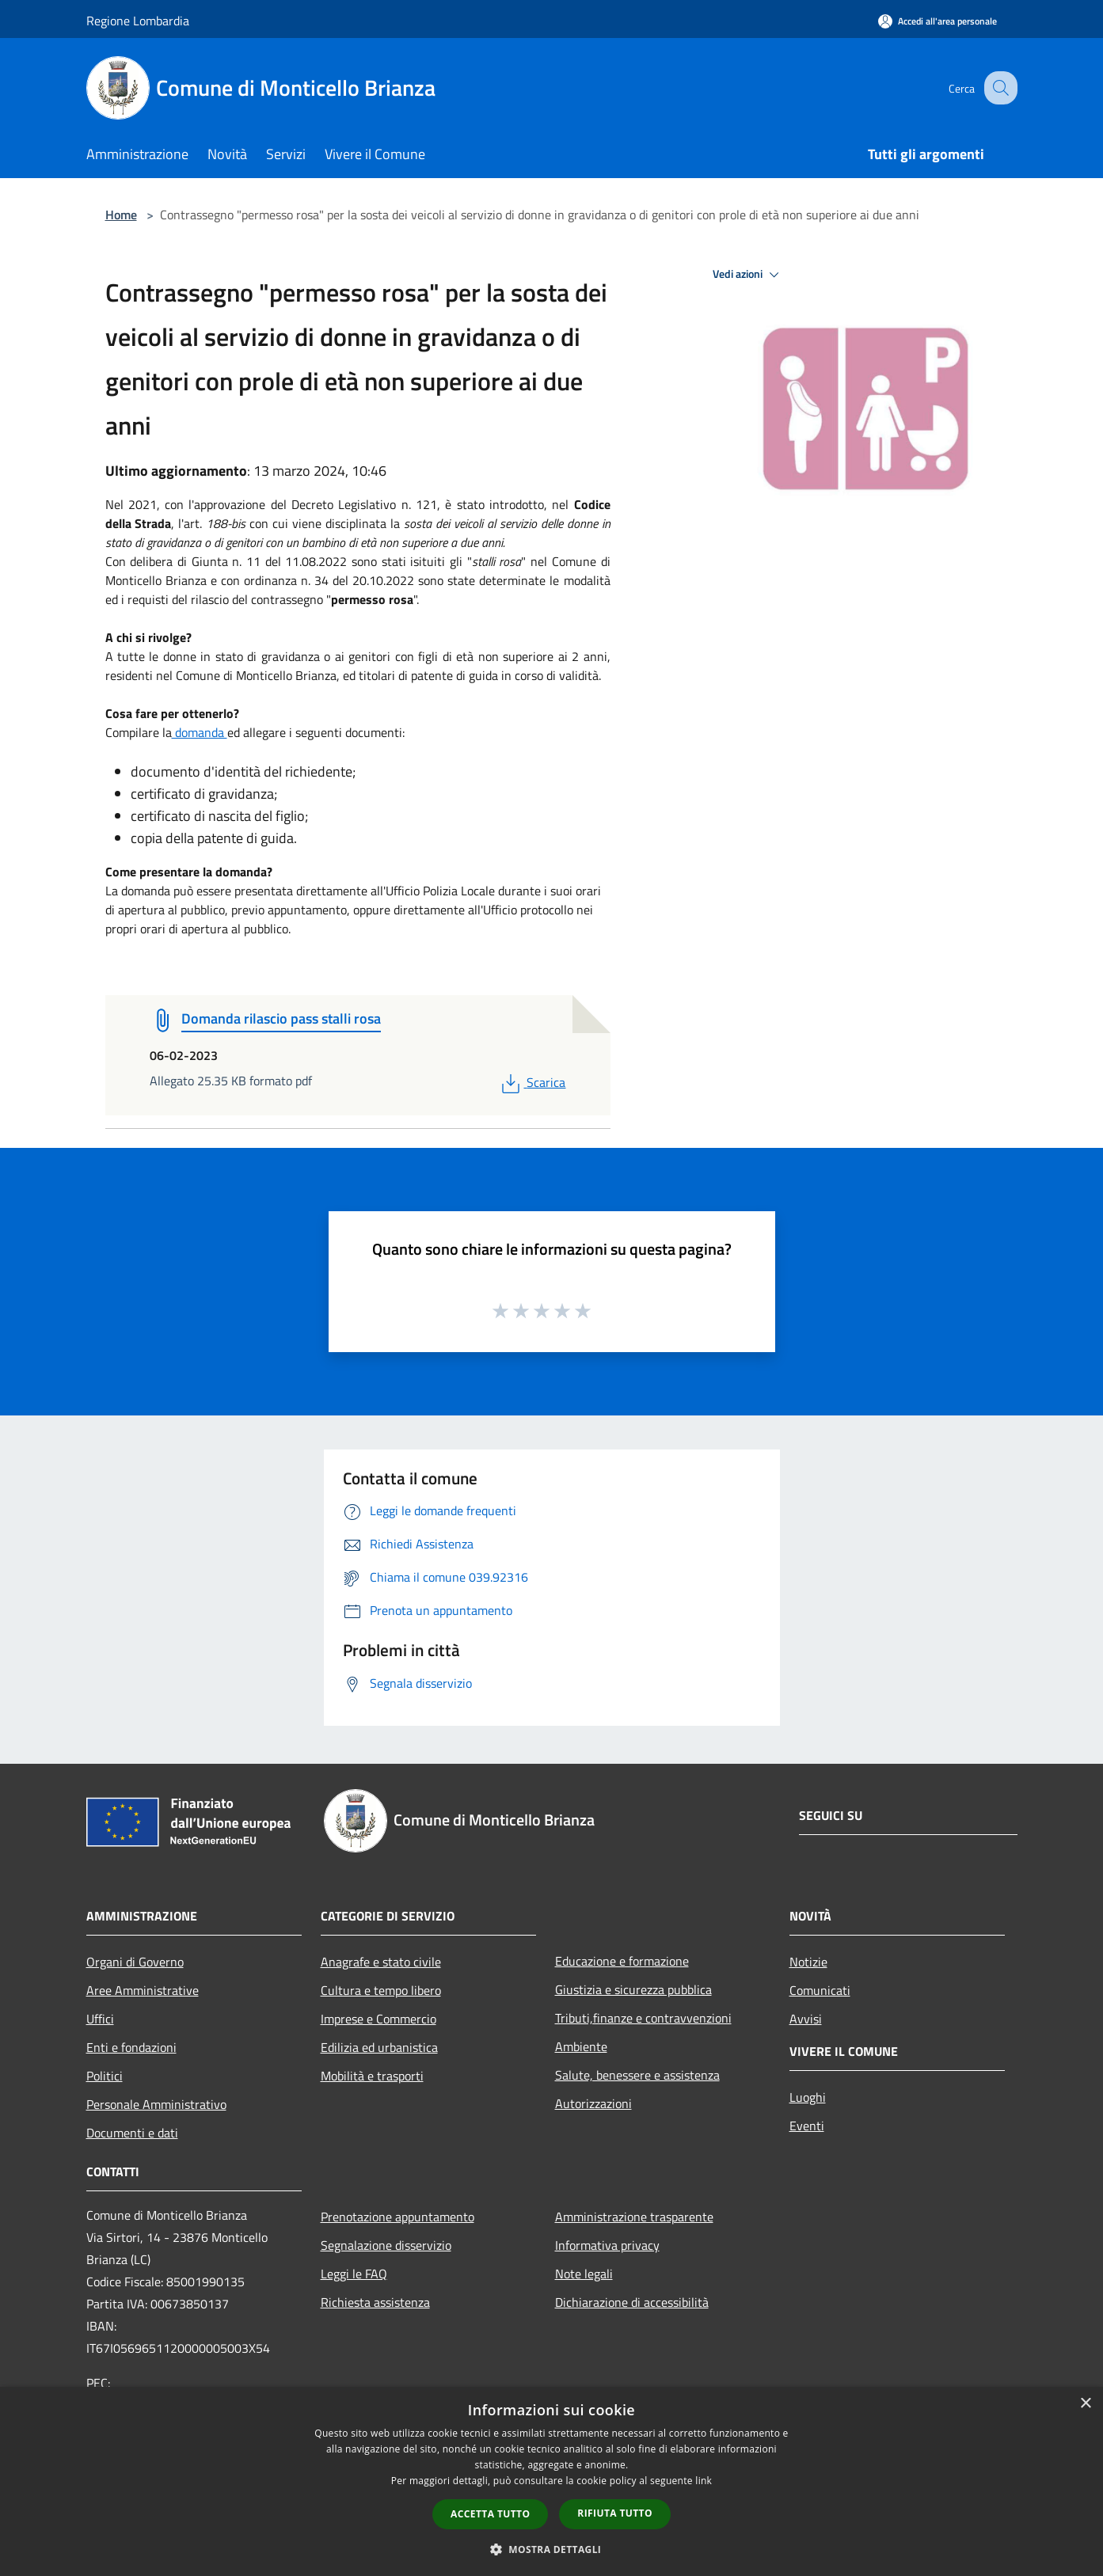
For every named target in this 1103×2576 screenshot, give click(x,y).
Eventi (806, 2125)
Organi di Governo (135, 1961)
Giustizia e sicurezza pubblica (633, 1989)
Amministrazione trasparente (634, 2216)
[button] (552, 2549)
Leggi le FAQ (354, 2273)
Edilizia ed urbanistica (379, 2047)
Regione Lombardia (137, 20)
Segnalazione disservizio (386, 2245)
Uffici (100, 2018)
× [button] (1085, 2404)
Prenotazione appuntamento (397, 2216)
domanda (199, 732)
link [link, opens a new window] (703, 2480)
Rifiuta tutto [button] (614, 2513)
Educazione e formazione (622, 1960)
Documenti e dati (132, 2132)
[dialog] (551, 2481)
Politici (104, 2075)
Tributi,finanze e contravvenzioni (643, 2017)
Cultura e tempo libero (381, 1990)
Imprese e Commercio (378, 2018)
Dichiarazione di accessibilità (632, 2302)
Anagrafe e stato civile (381, 1961)
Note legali (584, 2273)
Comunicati (819, 1990)
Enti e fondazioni (131, 2047)
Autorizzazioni (593, 2103)
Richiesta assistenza (375, 2302)
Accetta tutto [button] (490, 2514)
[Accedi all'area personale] (937, 21)
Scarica (531, 1082)
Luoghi (807, 2097)
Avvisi (805, 2018)
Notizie (808, 1961)
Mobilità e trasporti (372, 2075)
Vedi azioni (748, 274)
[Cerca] (998, 88)
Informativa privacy (607, 2245)
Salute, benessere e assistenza (637, 2074)
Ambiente (581, 2046)
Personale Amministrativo (156, 2104)
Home (121, 214)
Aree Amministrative (142, 1990)
